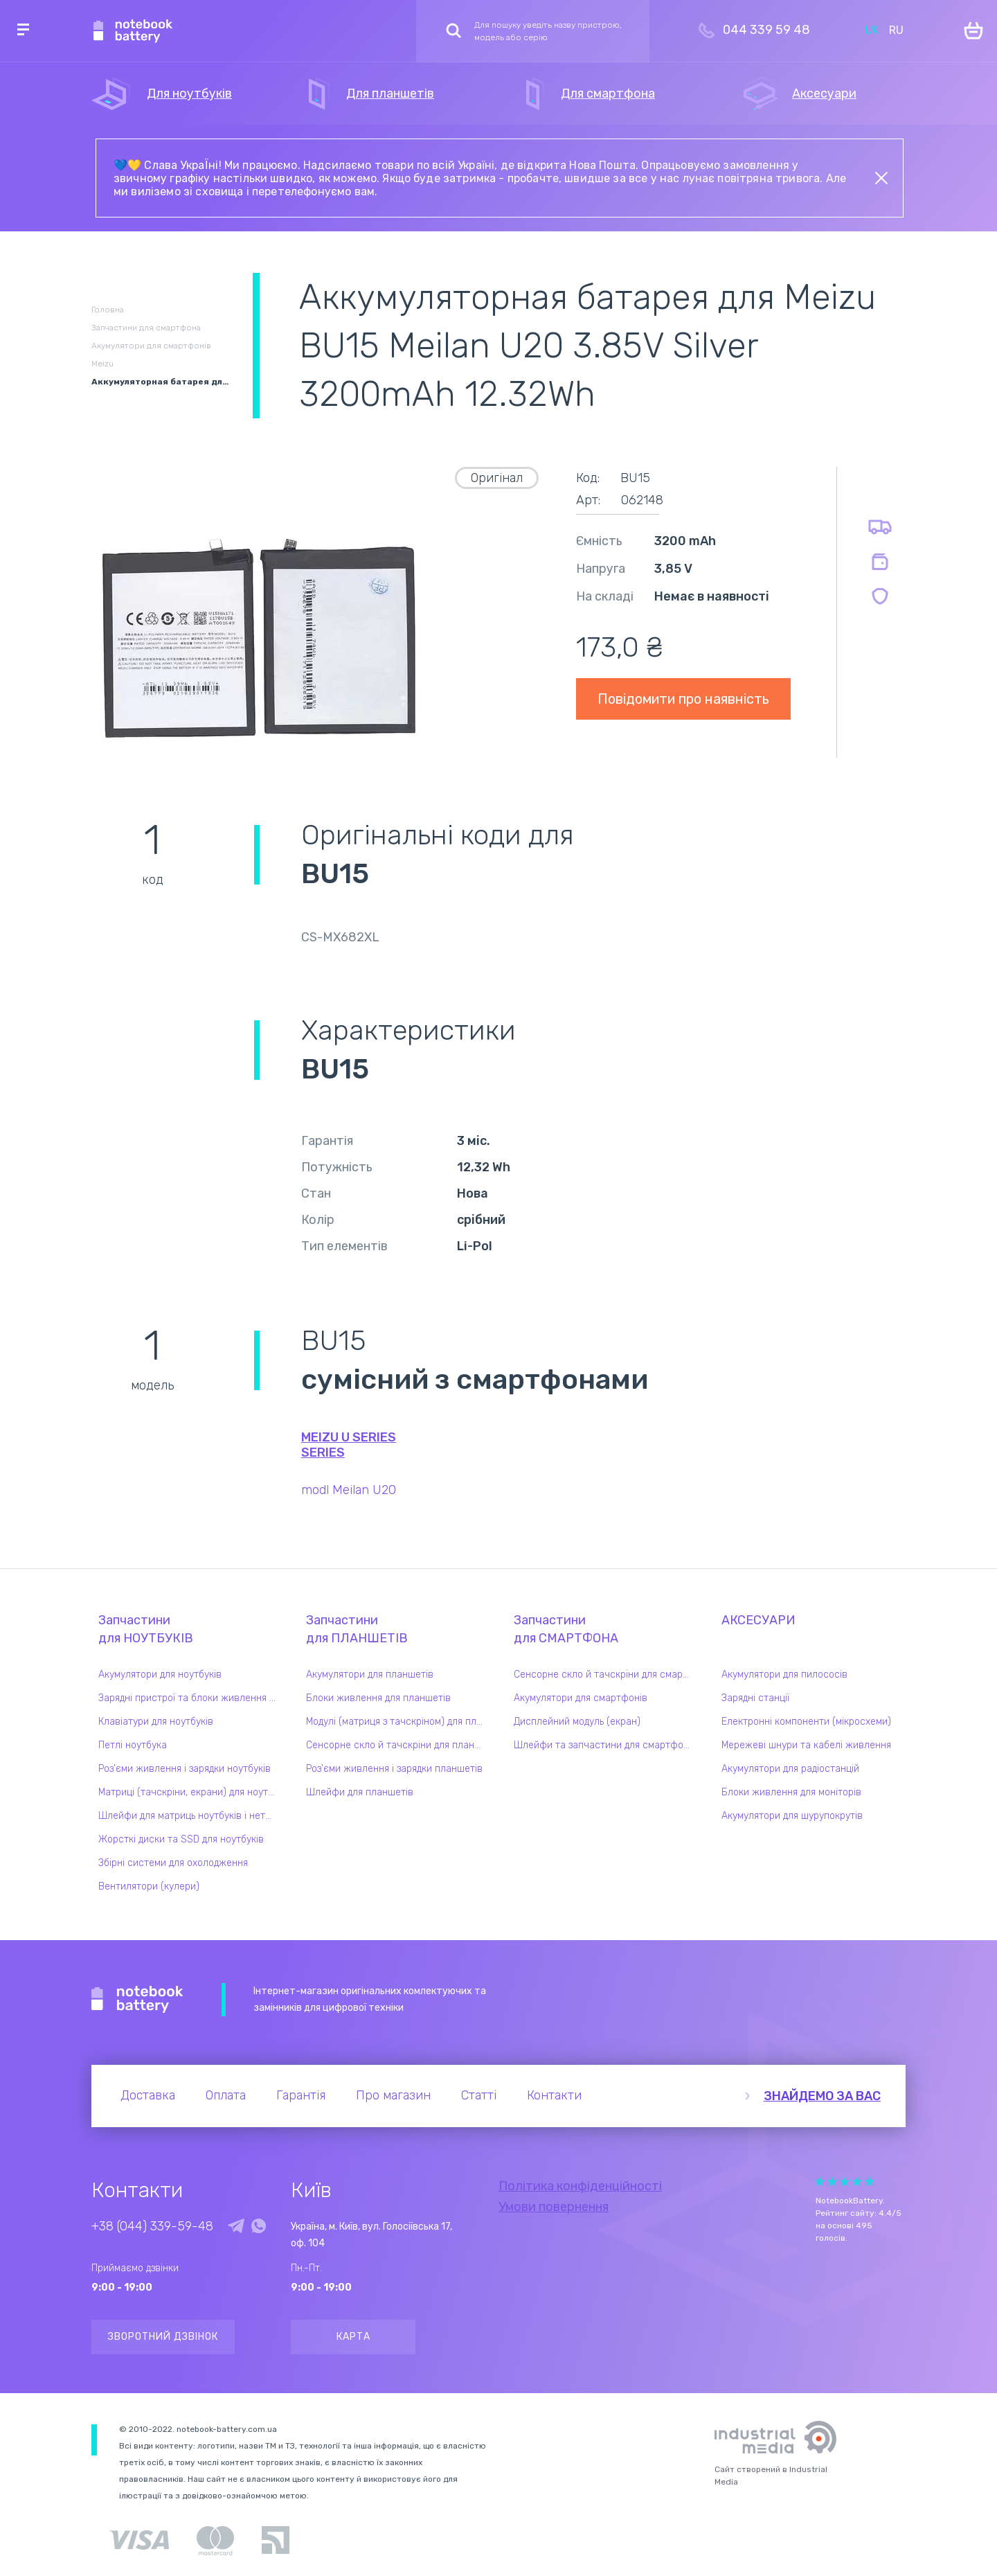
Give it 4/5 (857, 2181)
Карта (353, 2337)
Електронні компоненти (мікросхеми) (806, 1721)
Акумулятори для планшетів (369, 1674)
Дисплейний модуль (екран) (577, 1721)
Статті (478, 2095)
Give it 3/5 (844, 2181)
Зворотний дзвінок (163, 2337)
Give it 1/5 (820, 2181)
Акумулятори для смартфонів (580, 1698)
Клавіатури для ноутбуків (155, 1721)
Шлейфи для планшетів (359, 1792)
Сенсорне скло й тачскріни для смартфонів (606, 1674)
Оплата (226, 2095)
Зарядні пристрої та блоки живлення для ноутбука (190, 1698)
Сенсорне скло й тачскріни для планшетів (398, 1745)
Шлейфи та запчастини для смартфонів (605, 1745)
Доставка (147, 2095)
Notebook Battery (137, 2000)
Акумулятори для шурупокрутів (792, 1816)
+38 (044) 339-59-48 (152, 2226)
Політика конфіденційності (580, 2186)
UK (872, 30)
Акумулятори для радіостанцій (790, 1769)
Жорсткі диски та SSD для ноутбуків (181, 1839)
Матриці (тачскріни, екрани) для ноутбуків (190, 1792)
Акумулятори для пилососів (784, 1674)
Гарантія (300, 2095)
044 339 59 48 (766, 29)
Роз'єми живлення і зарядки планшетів (394, 1769)
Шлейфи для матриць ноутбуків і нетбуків (190, 1816)
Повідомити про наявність (683, 699)
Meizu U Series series (348, 1445)
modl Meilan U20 (348, 1490)
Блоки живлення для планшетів (378, 1698)
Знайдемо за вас (822, 2096)
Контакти (554, 2095)
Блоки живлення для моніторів (791, 1792)
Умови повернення (553, 2206)
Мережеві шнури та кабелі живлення (806, 1745)
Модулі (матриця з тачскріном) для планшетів (398, 1721)
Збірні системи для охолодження (173, 1863)
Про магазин (393, 2095)
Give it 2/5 (832, 2181)
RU (896, 30)
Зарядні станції (755, 1698)
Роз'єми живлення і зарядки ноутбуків (184, 1769)
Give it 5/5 (869, 2181)
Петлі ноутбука (132, 1745)
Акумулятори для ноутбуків (160, 1674)
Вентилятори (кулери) (148, 1886)
